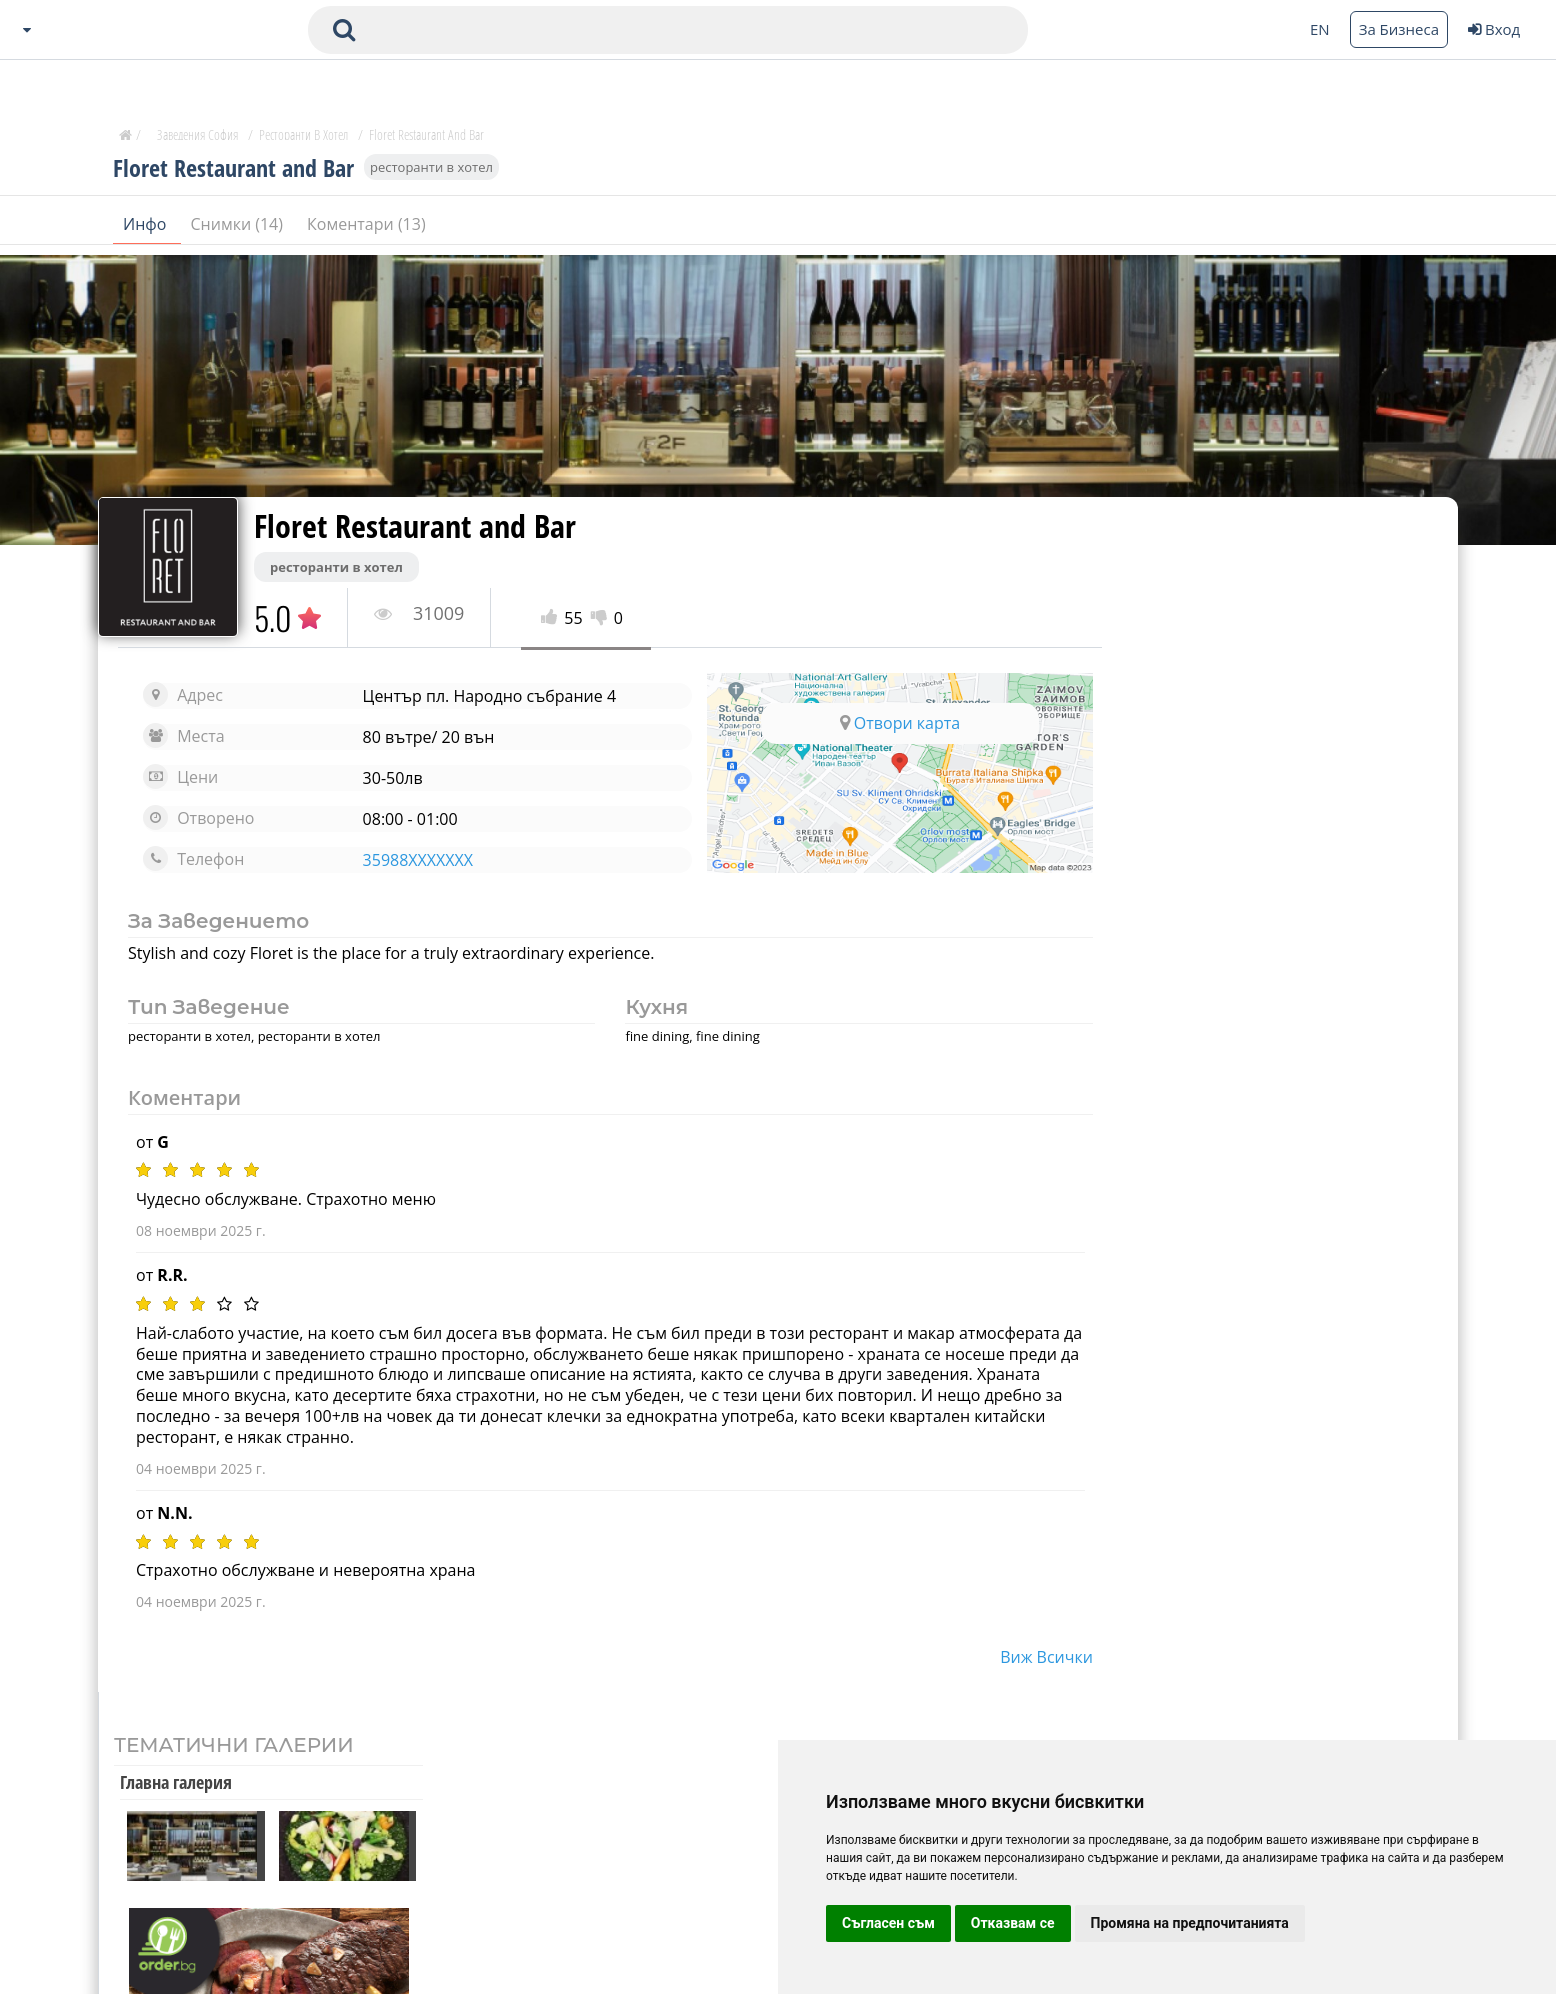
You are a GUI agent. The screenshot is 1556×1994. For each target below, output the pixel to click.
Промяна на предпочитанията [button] (1190, 1923)
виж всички (1026, 1657)
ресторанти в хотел (431, 172)
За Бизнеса (1399, 29)
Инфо (147, 229)
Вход (1494, 29)
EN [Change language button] (1320, 29)
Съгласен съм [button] (888, 1923)
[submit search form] (344, 30)
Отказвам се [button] (1013, 1923)
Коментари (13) (366, 229)
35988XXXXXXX (413, 860)
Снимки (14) (239, 229)
